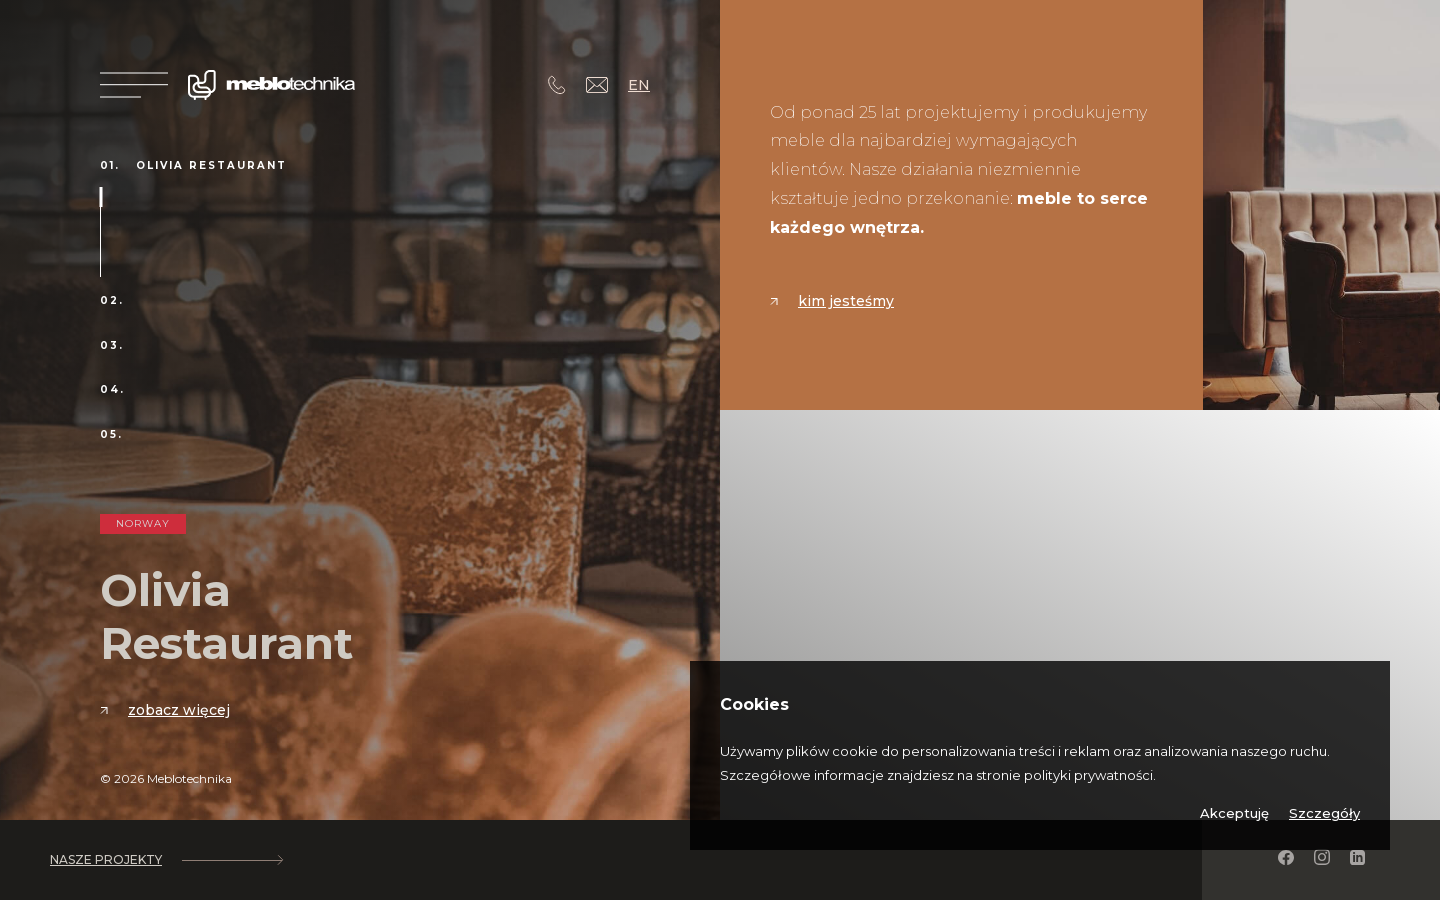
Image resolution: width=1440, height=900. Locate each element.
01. (110, 166)
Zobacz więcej (165, 710)
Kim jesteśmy (832, 301)
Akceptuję (1234, 813)
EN (639, 85)
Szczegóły (1324, 813)
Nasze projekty (166, 860)
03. (112, 346)
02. (112, 301)
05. (111, 435)
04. (112, 390)
